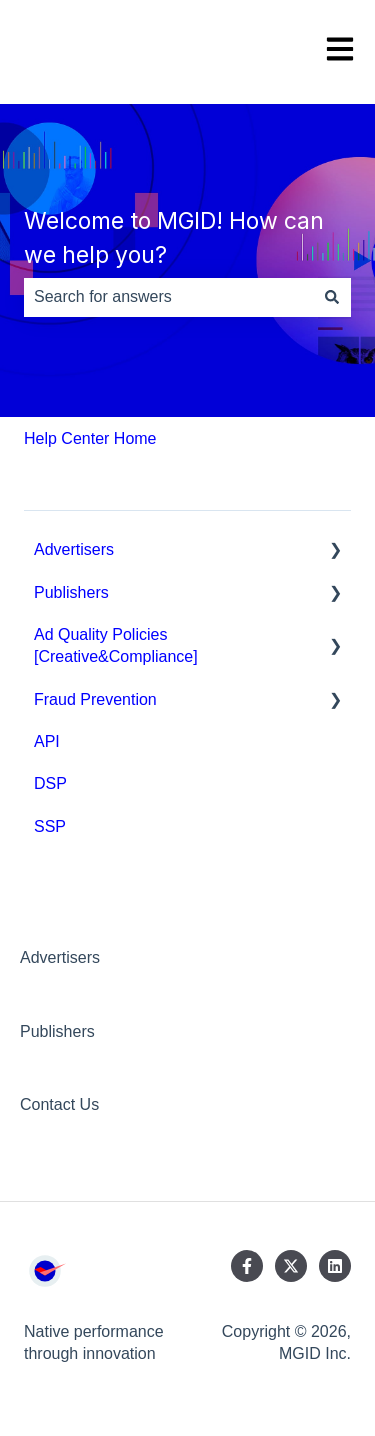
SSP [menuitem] (50, 826)
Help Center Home (90, 438)
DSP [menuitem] (50, 783)
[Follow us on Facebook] (247, 1266)
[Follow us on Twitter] (291, 1266)
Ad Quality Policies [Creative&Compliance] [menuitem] (116, 645)
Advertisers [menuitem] (74, 549)
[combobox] (168, 297)
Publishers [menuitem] (71, 592)
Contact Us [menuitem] (59, 1104)
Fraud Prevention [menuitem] (95, 699)
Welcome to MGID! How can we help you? (174, 238)
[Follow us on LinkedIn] (335, 1266)
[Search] (332, 297)
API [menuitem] (47, 741)
